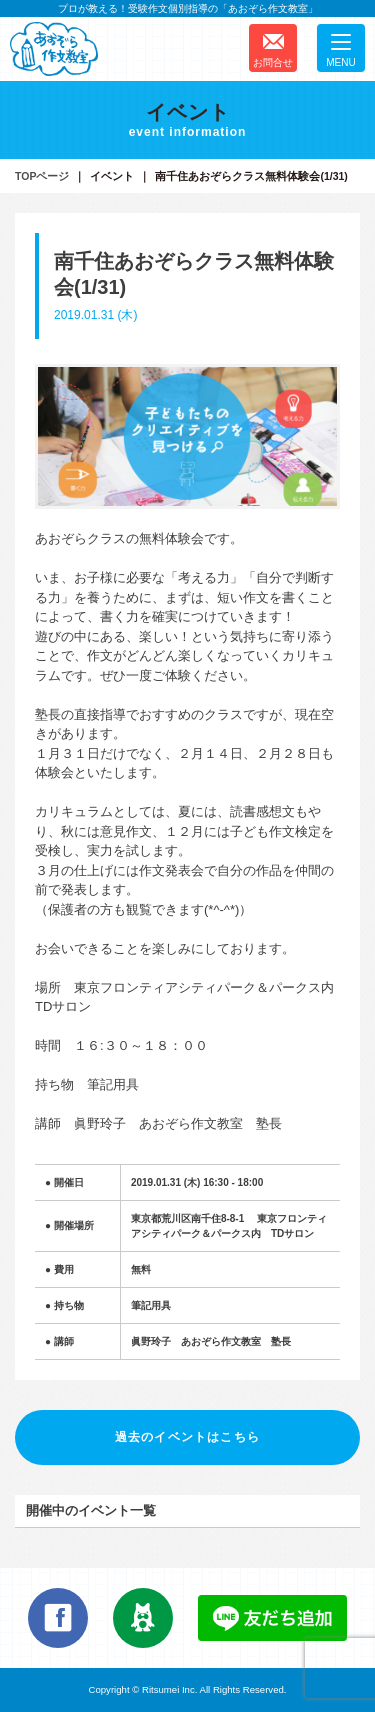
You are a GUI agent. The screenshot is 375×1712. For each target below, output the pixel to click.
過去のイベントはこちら (187, 1437)
